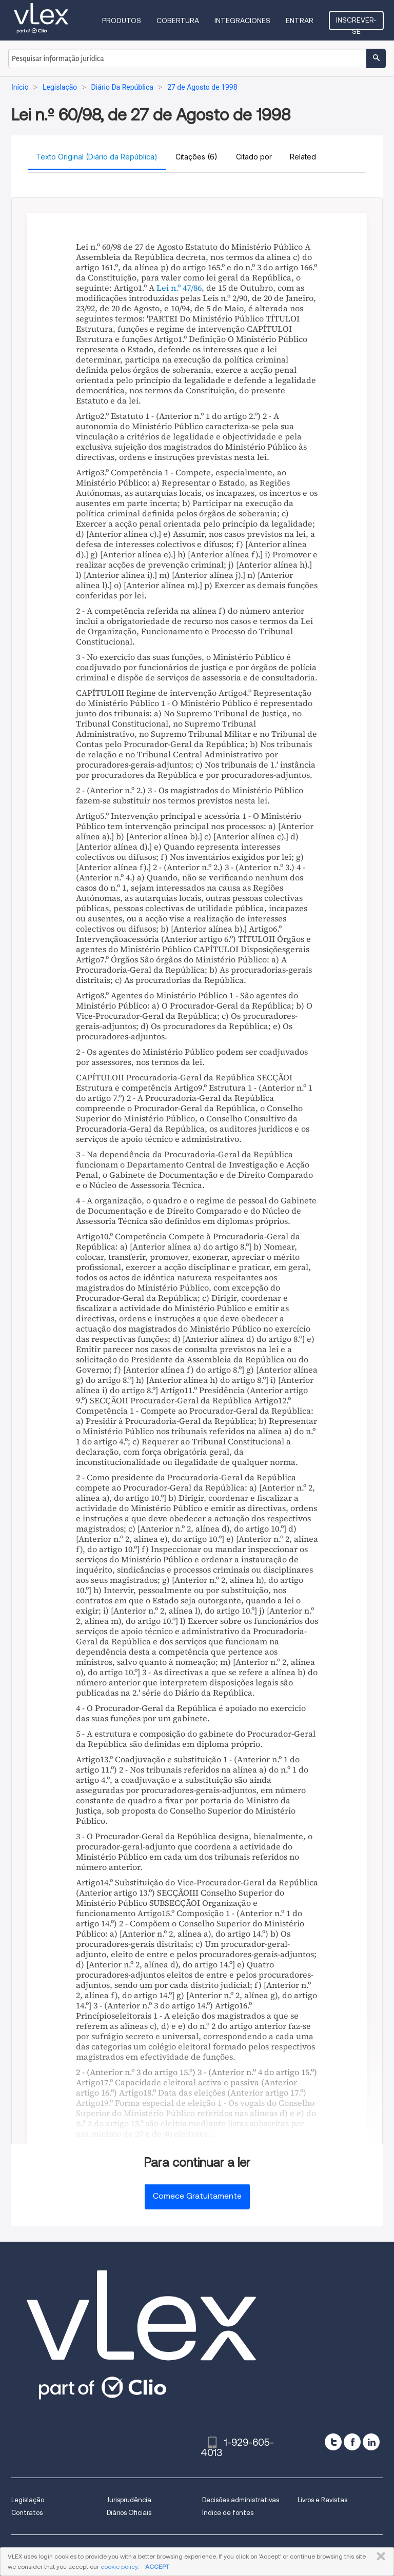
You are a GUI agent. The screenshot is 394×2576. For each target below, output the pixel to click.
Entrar (299, 20)
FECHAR (379, 2556)
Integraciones (242, 20)
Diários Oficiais (129, 2513)
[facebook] (352, 2441)
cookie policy (119, 2566)
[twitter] (333, 2441)
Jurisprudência (129, 2500)
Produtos (121, 20)
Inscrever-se (356, 23)
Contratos (27, 2513)
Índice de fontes (227, 2513)
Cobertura (177, 20)
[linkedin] (371, 2441)
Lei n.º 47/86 (179, 287)
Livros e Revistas (322, 2500)
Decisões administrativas (240, 2500)
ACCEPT (157, 2566)
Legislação (27, 2500)
